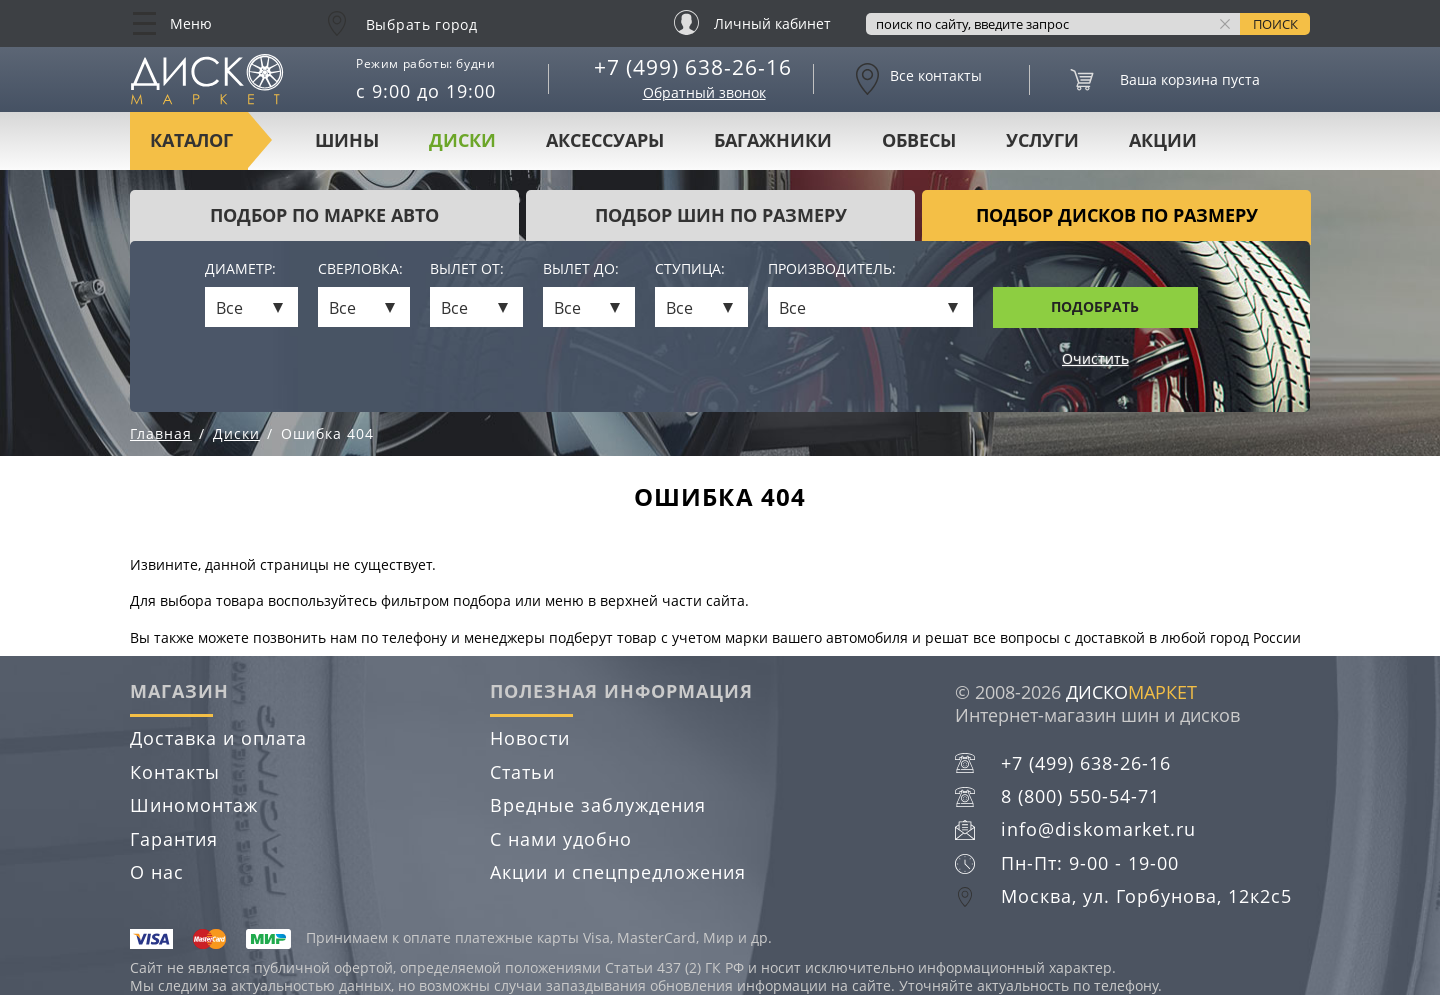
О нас (157, 872)
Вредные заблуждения (598, 805)
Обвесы (919, 140)
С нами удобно (561, 839)
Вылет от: (467, 269)
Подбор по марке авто (324, 215)
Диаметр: (240, 269)
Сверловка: (360, 269)
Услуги (1042, 140)
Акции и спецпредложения (618, 872)
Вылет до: (581, 269)
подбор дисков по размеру (1117, 215)
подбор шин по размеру (721, 215)
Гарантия (174, 839)
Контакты (175, 772)
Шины (347, 140)
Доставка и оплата (218, 738)
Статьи (522, 772)
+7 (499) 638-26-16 (693, 67)
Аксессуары (605, 140)
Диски (462, 140)
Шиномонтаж (194, 805)
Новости (530, 738)
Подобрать (1095, 306)
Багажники (773, 140)
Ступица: (690, 269)
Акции (1163, 140)
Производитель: (832, 269)
